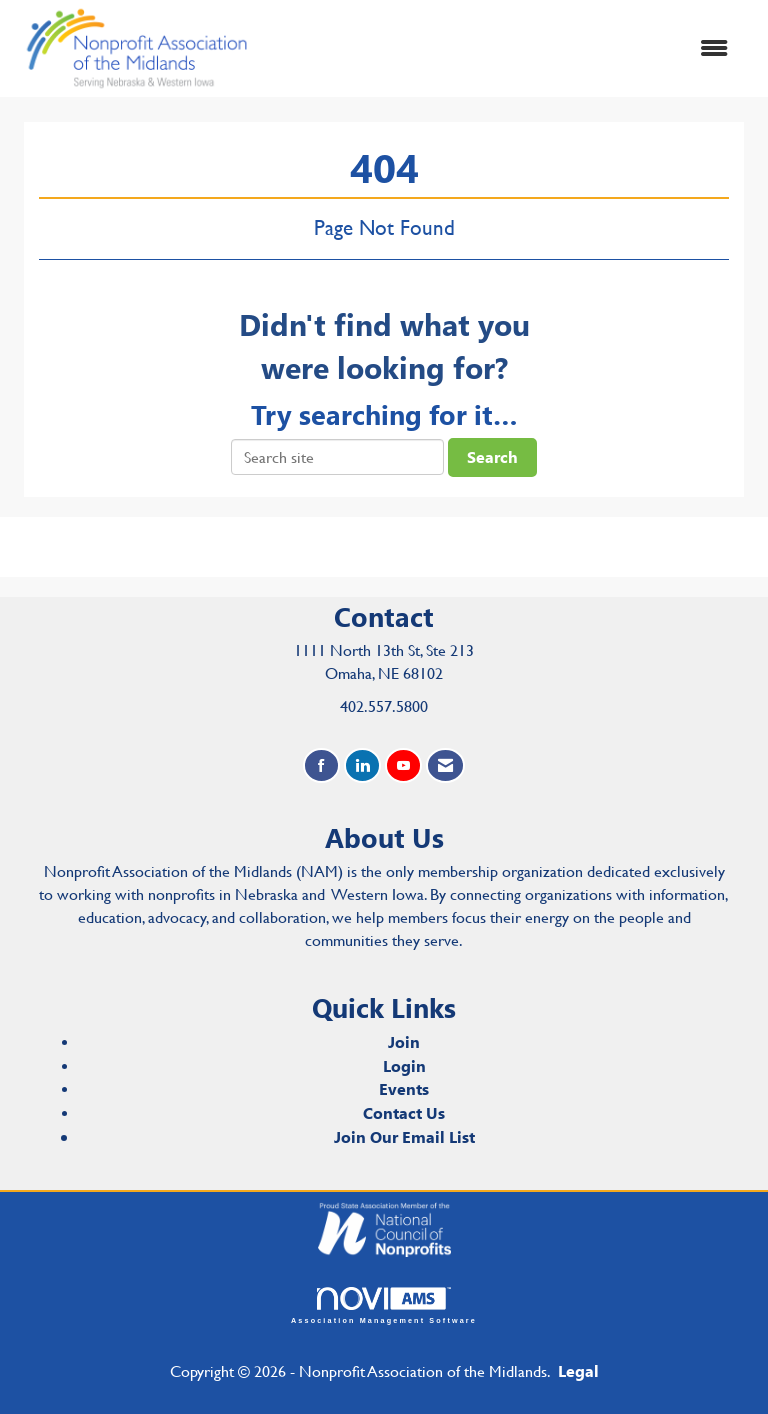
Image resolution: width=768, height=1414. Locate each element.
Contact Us (404, 1112)
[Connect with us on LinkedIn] (362, 765)
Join (404, 1041)
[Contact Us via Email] (445, 765)
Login (404, 1065)
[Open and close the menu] (503, 48)
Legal (578, 1370)
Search (492, 456)
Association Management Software (384, 1305)
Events (404, 1088)
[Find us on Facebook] (321, 765)
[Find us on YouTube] (403, 765)
